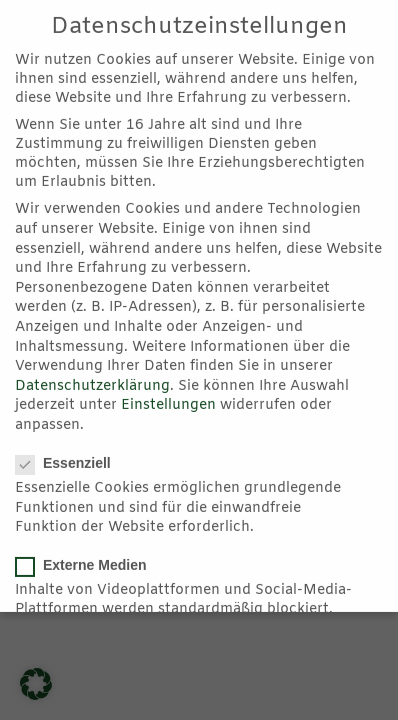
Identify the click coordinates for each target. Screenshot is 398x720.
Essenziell (70, 461)
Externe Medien (88, 562)
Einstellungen (168, 403)
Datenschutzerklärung (92, 383)
